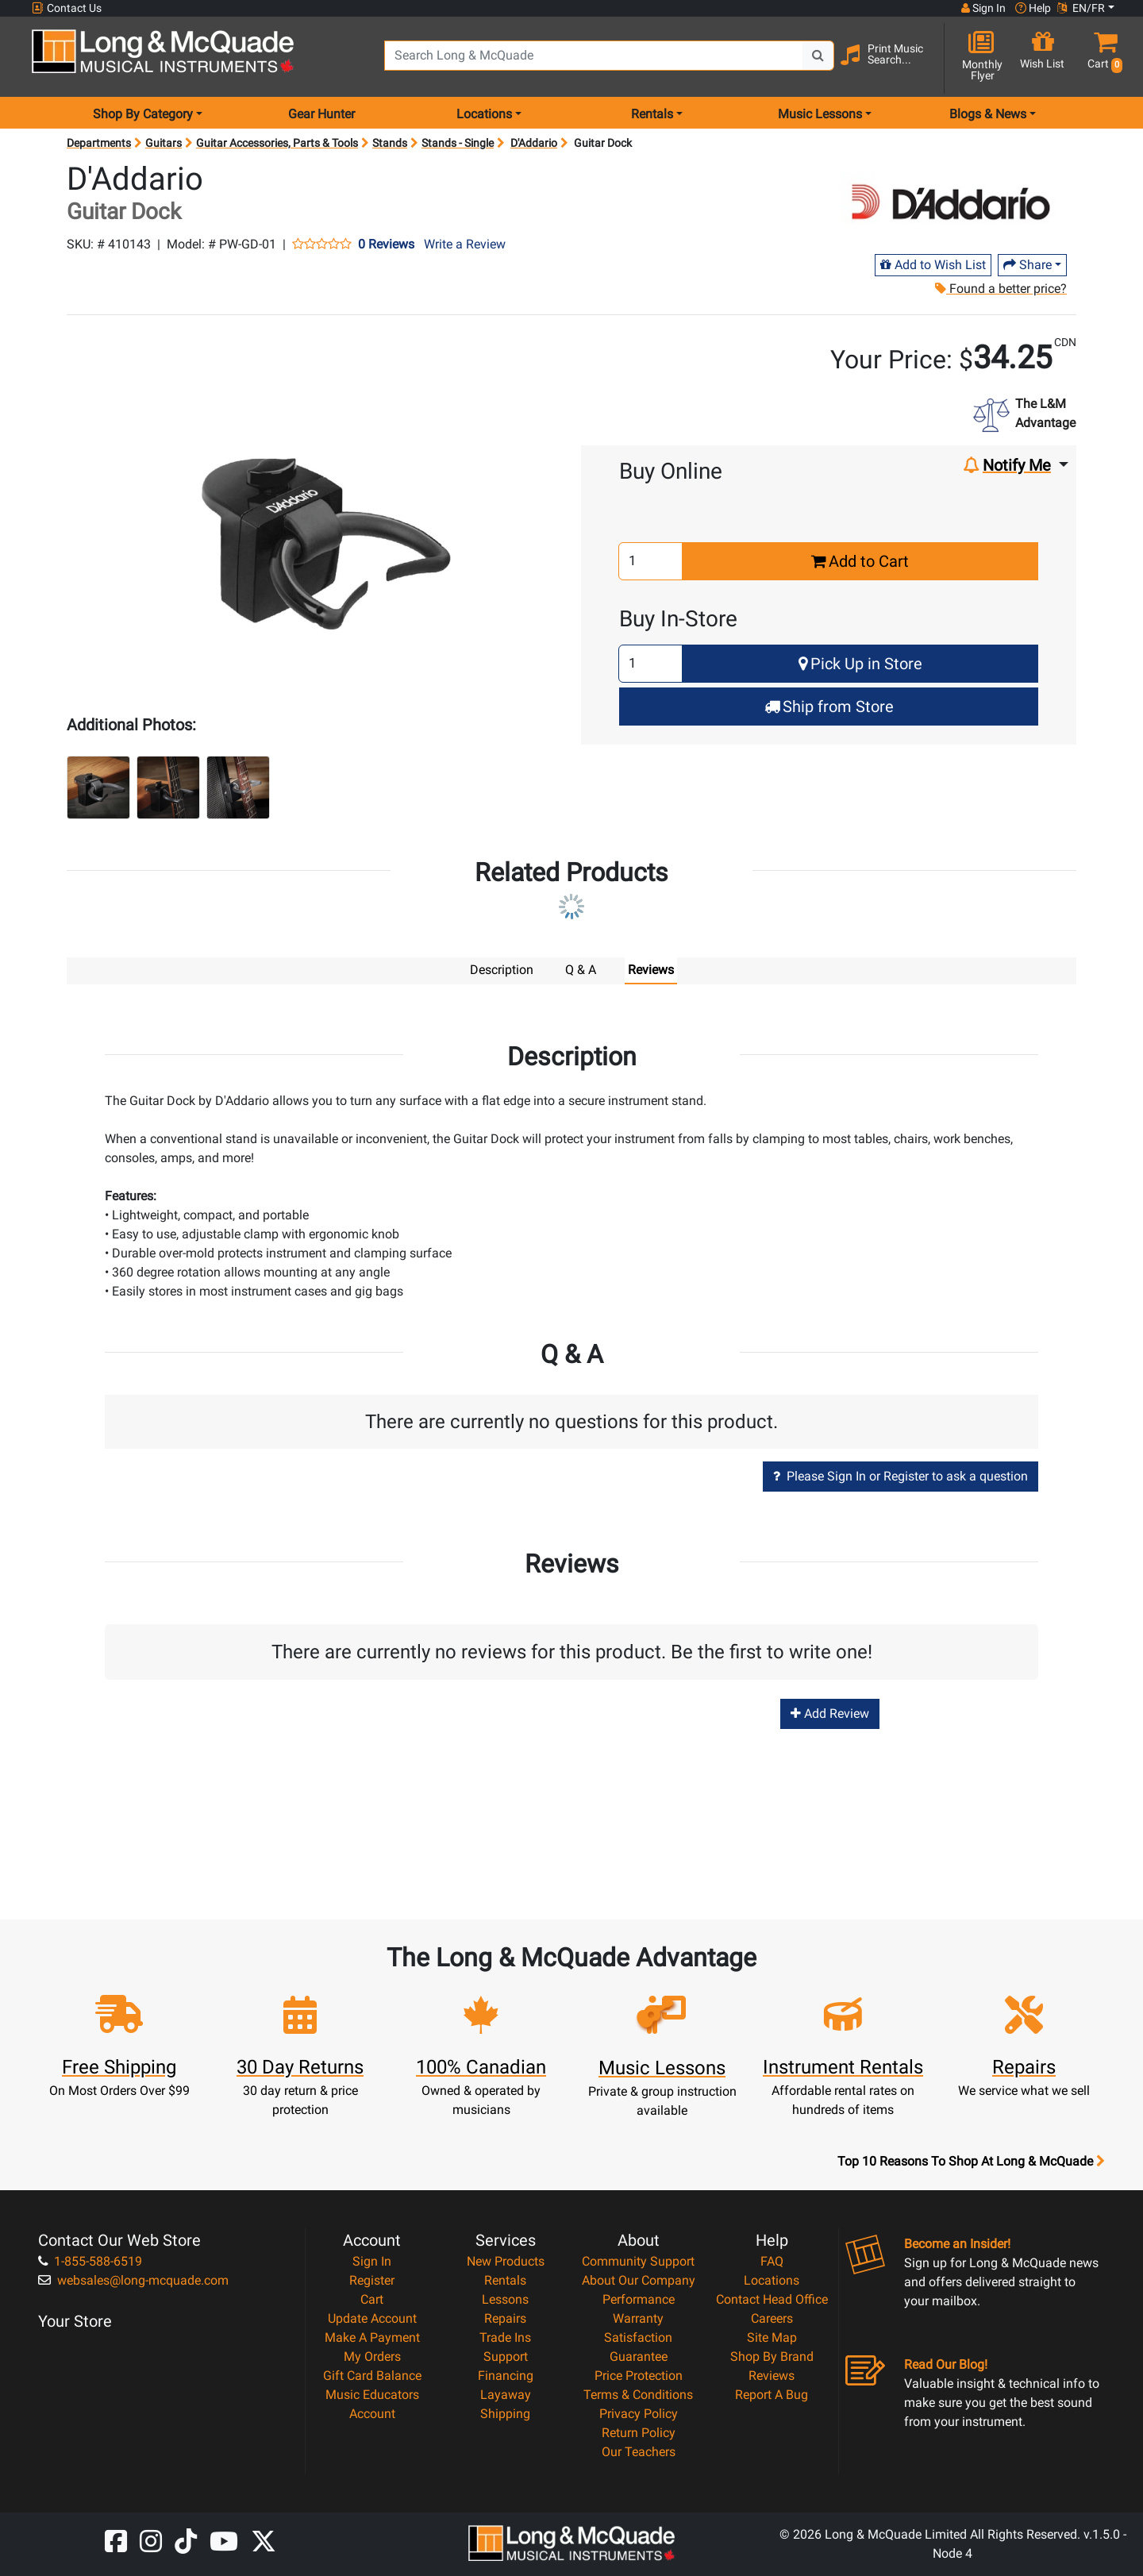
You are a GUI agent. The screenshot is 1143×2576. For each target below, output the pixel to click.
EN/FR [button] (1081, 8)
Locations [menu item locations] (484, 113)
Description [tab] (501, 969)
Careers (772, 2317)
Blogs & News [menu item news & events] (987, 113)
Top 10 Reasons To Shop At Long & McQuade (971, 2160)
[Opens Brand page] (951, 204)
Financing (505, 2374)
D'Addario (533, 143)
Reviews (772, 2374)
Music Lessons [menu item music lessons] (820, 113)
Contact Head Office (772, 2298)
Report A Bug (771, 2393)
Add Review (830, 1712)
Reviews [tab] (651, 969)
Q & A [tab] (580, 969)
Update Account (372, 2317)
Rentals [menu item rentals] (652, 113)
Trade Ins (505, 2336)
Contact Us (67, 8)
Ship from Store (829, 706)
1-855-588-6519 (90, 2260)
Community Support (638, 2260)
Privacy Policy (638, 2412)
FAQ (771, 2260)
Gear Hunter (321, 113)
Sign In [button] (983, 8)
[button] (1102, 57)
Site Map (772, 2336)
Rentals (505, 2279)
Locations (771, 2279)
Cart (371, 2298)
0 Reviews (386, 244)
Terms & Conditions (638, 2393)
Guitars (163, 143)
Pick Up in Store (860, 663)
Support (505, 2355)
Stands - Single (457, 143)
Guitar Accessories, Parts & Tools (277, 143)
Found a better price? (1001, 288)
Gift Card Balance (372, 2374)
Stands (389, 143)
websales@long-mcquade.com (133, 2279)
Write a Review (465, 244)
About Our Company (638, 2279)
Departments (99, 143)
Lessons (505, 2298)
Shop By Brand (772, 2355)
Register (371, 2279)
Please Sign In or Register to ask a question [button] (900, 1475)
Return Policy (638, 2431)
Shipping (505, 2412)
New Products (506, 2260)
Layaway (505, 2393)
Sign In (371, 2260)
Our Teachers (638, 2451)
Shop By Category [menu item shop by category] (143, 113)
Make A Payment (372, 2336)
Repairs (505, 2317)
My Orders (372, 2355)
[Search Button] (818, 55)
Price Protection (639, 2374)
